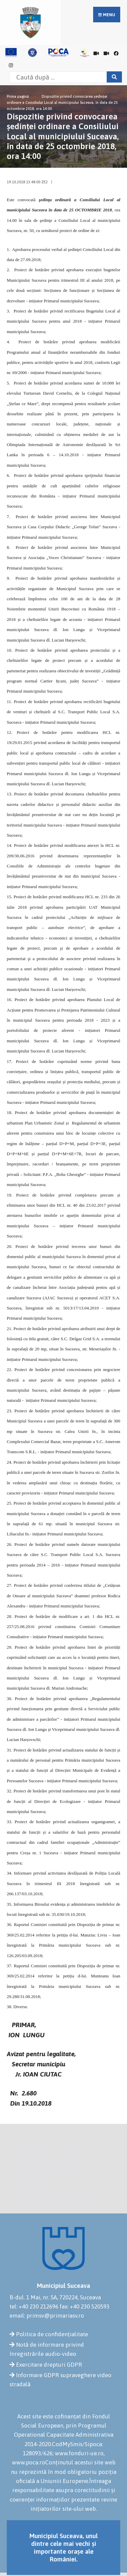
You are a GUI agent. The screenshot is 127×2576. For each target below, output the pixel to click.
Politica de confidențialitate (52, 2334)
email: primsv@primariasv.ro (46, 2315)
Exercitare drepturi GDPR (49, 2364)
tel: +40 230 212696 (33, 2306)
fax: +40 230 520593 (84, 2306)
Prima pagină (18, 96)
